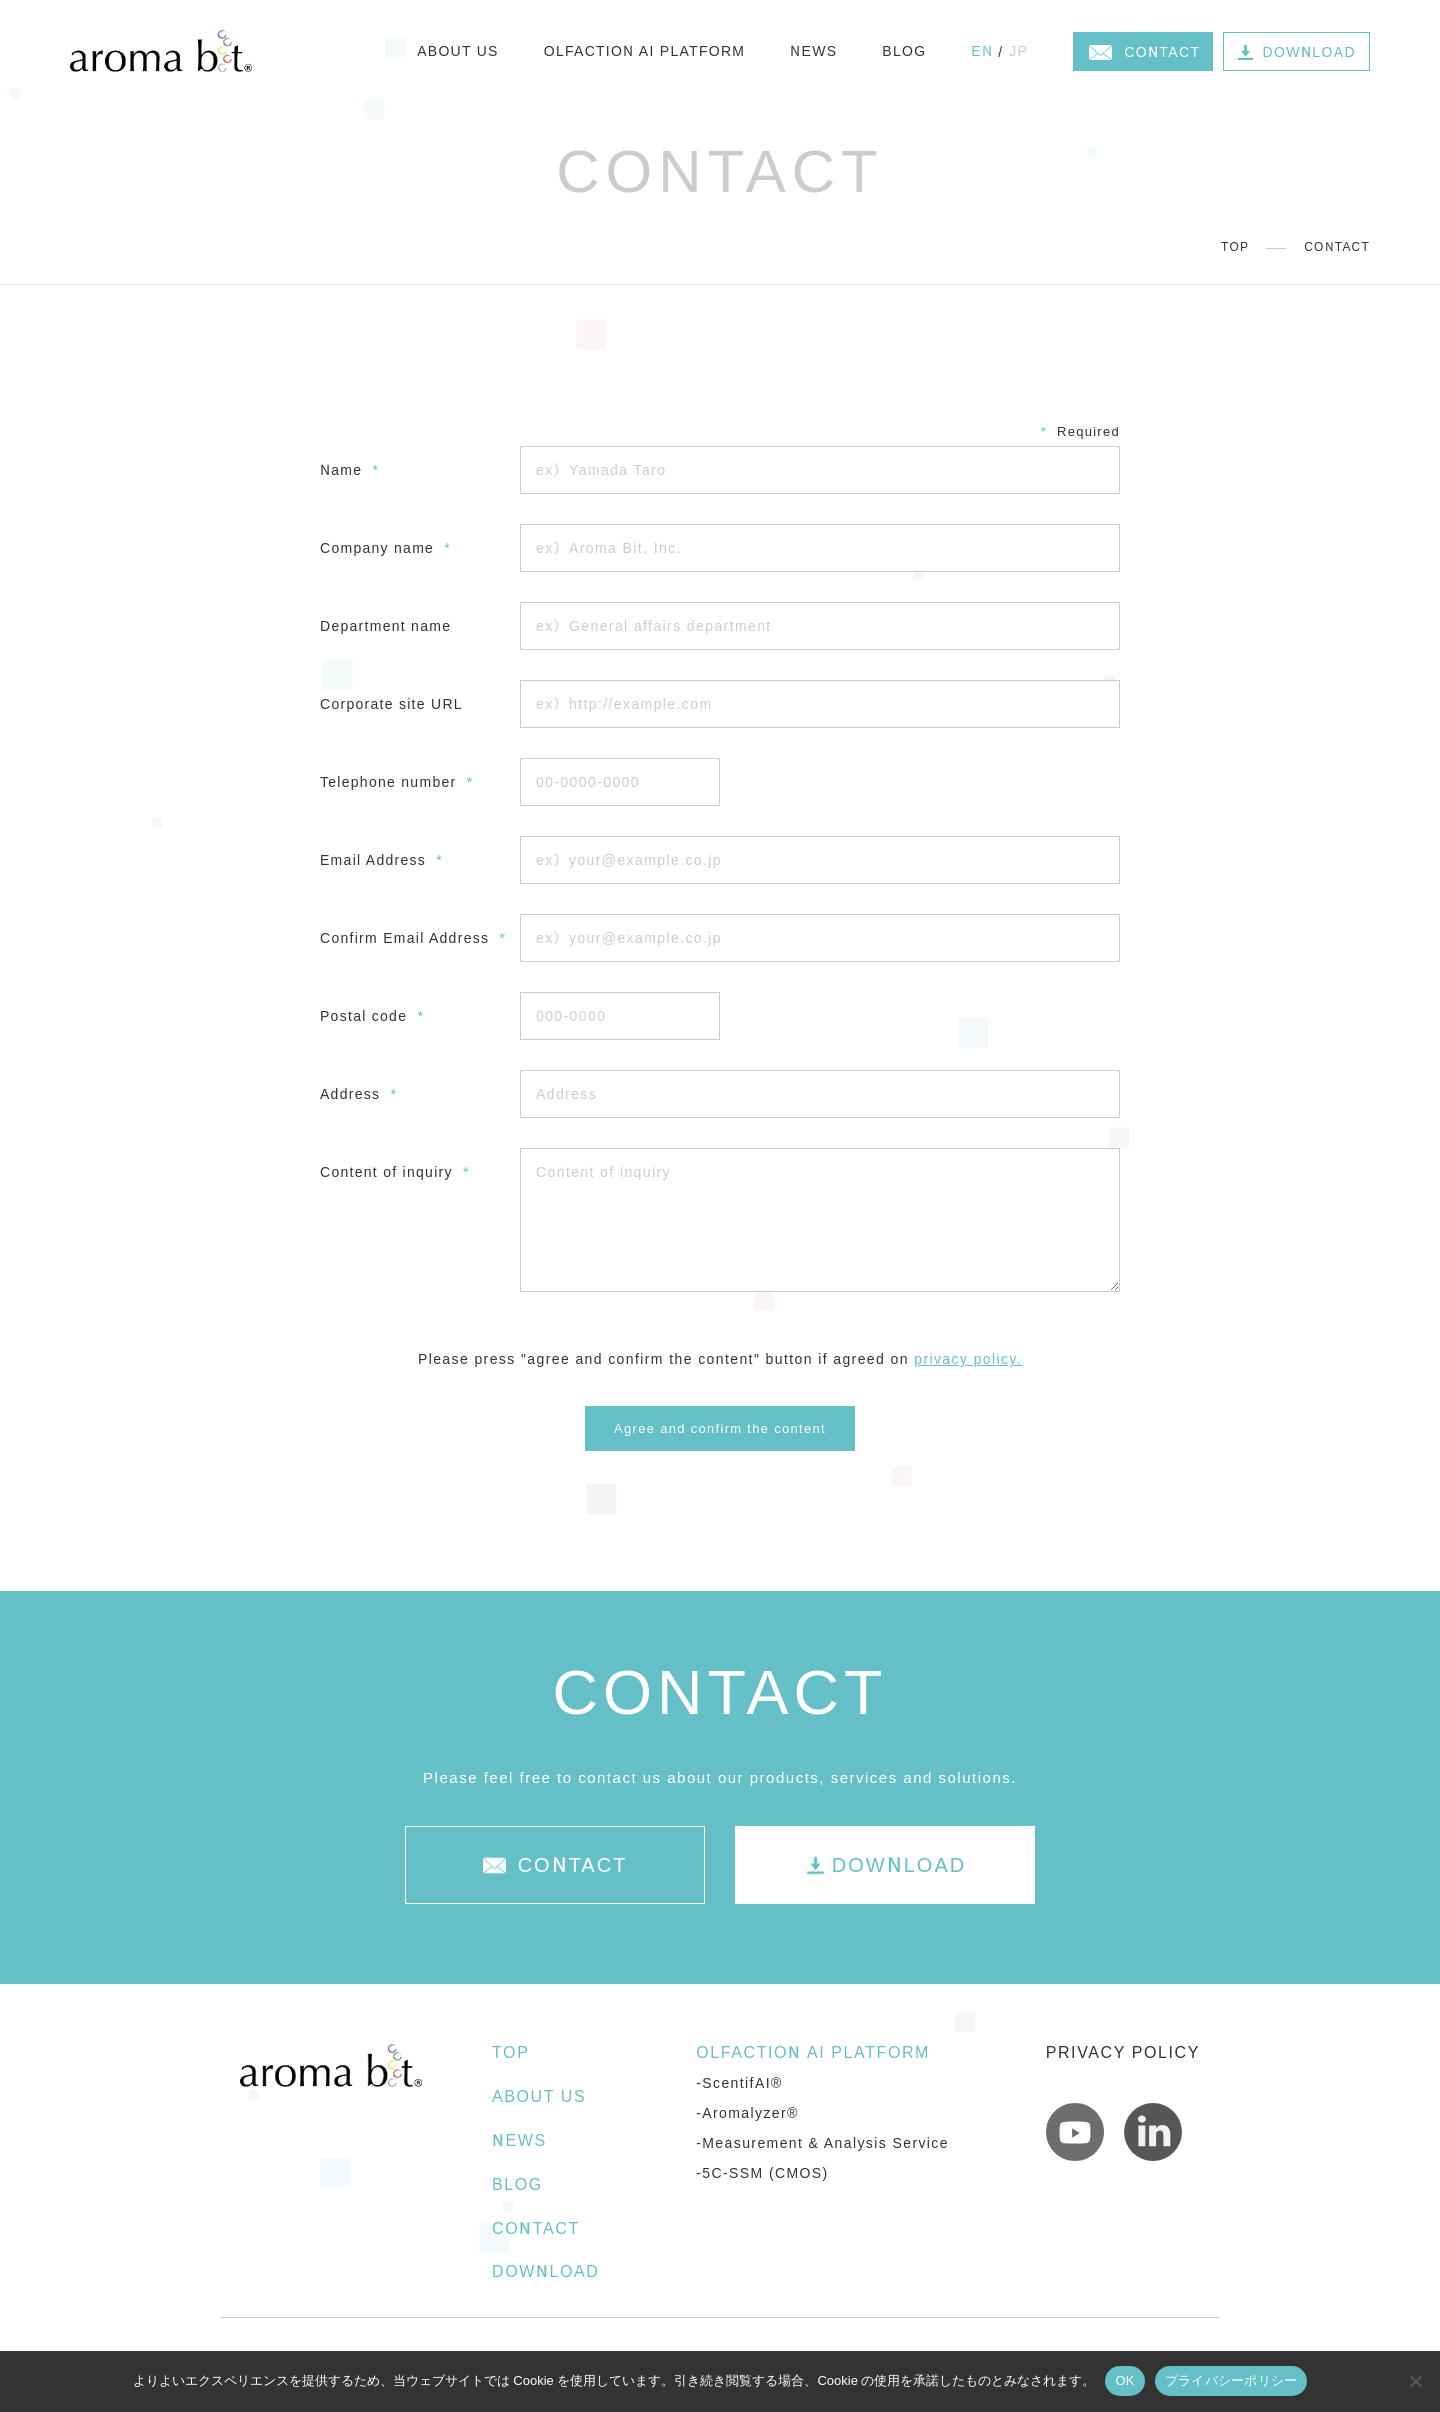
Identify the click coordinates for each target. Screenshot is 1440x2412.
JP (1018, 51)
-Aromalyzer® (747, 2113)
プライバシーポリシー (1231, 2380)
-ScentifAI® (739, 2083)
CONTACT (536, 2228)
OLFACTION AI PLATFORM (645, 51)
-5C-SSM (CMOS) (762, 2173)
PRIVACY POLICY (1123, 2052)
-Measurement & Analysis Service (822, 2143)
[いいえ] (1415, 2381)
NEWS (813, 51)
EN (982, 51)
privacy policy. (968, 1359)
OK (1124, 2380)
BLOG (904, 51)
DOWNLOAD (545, 2271)
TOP (1235, 247)
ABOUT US (458, 51)
